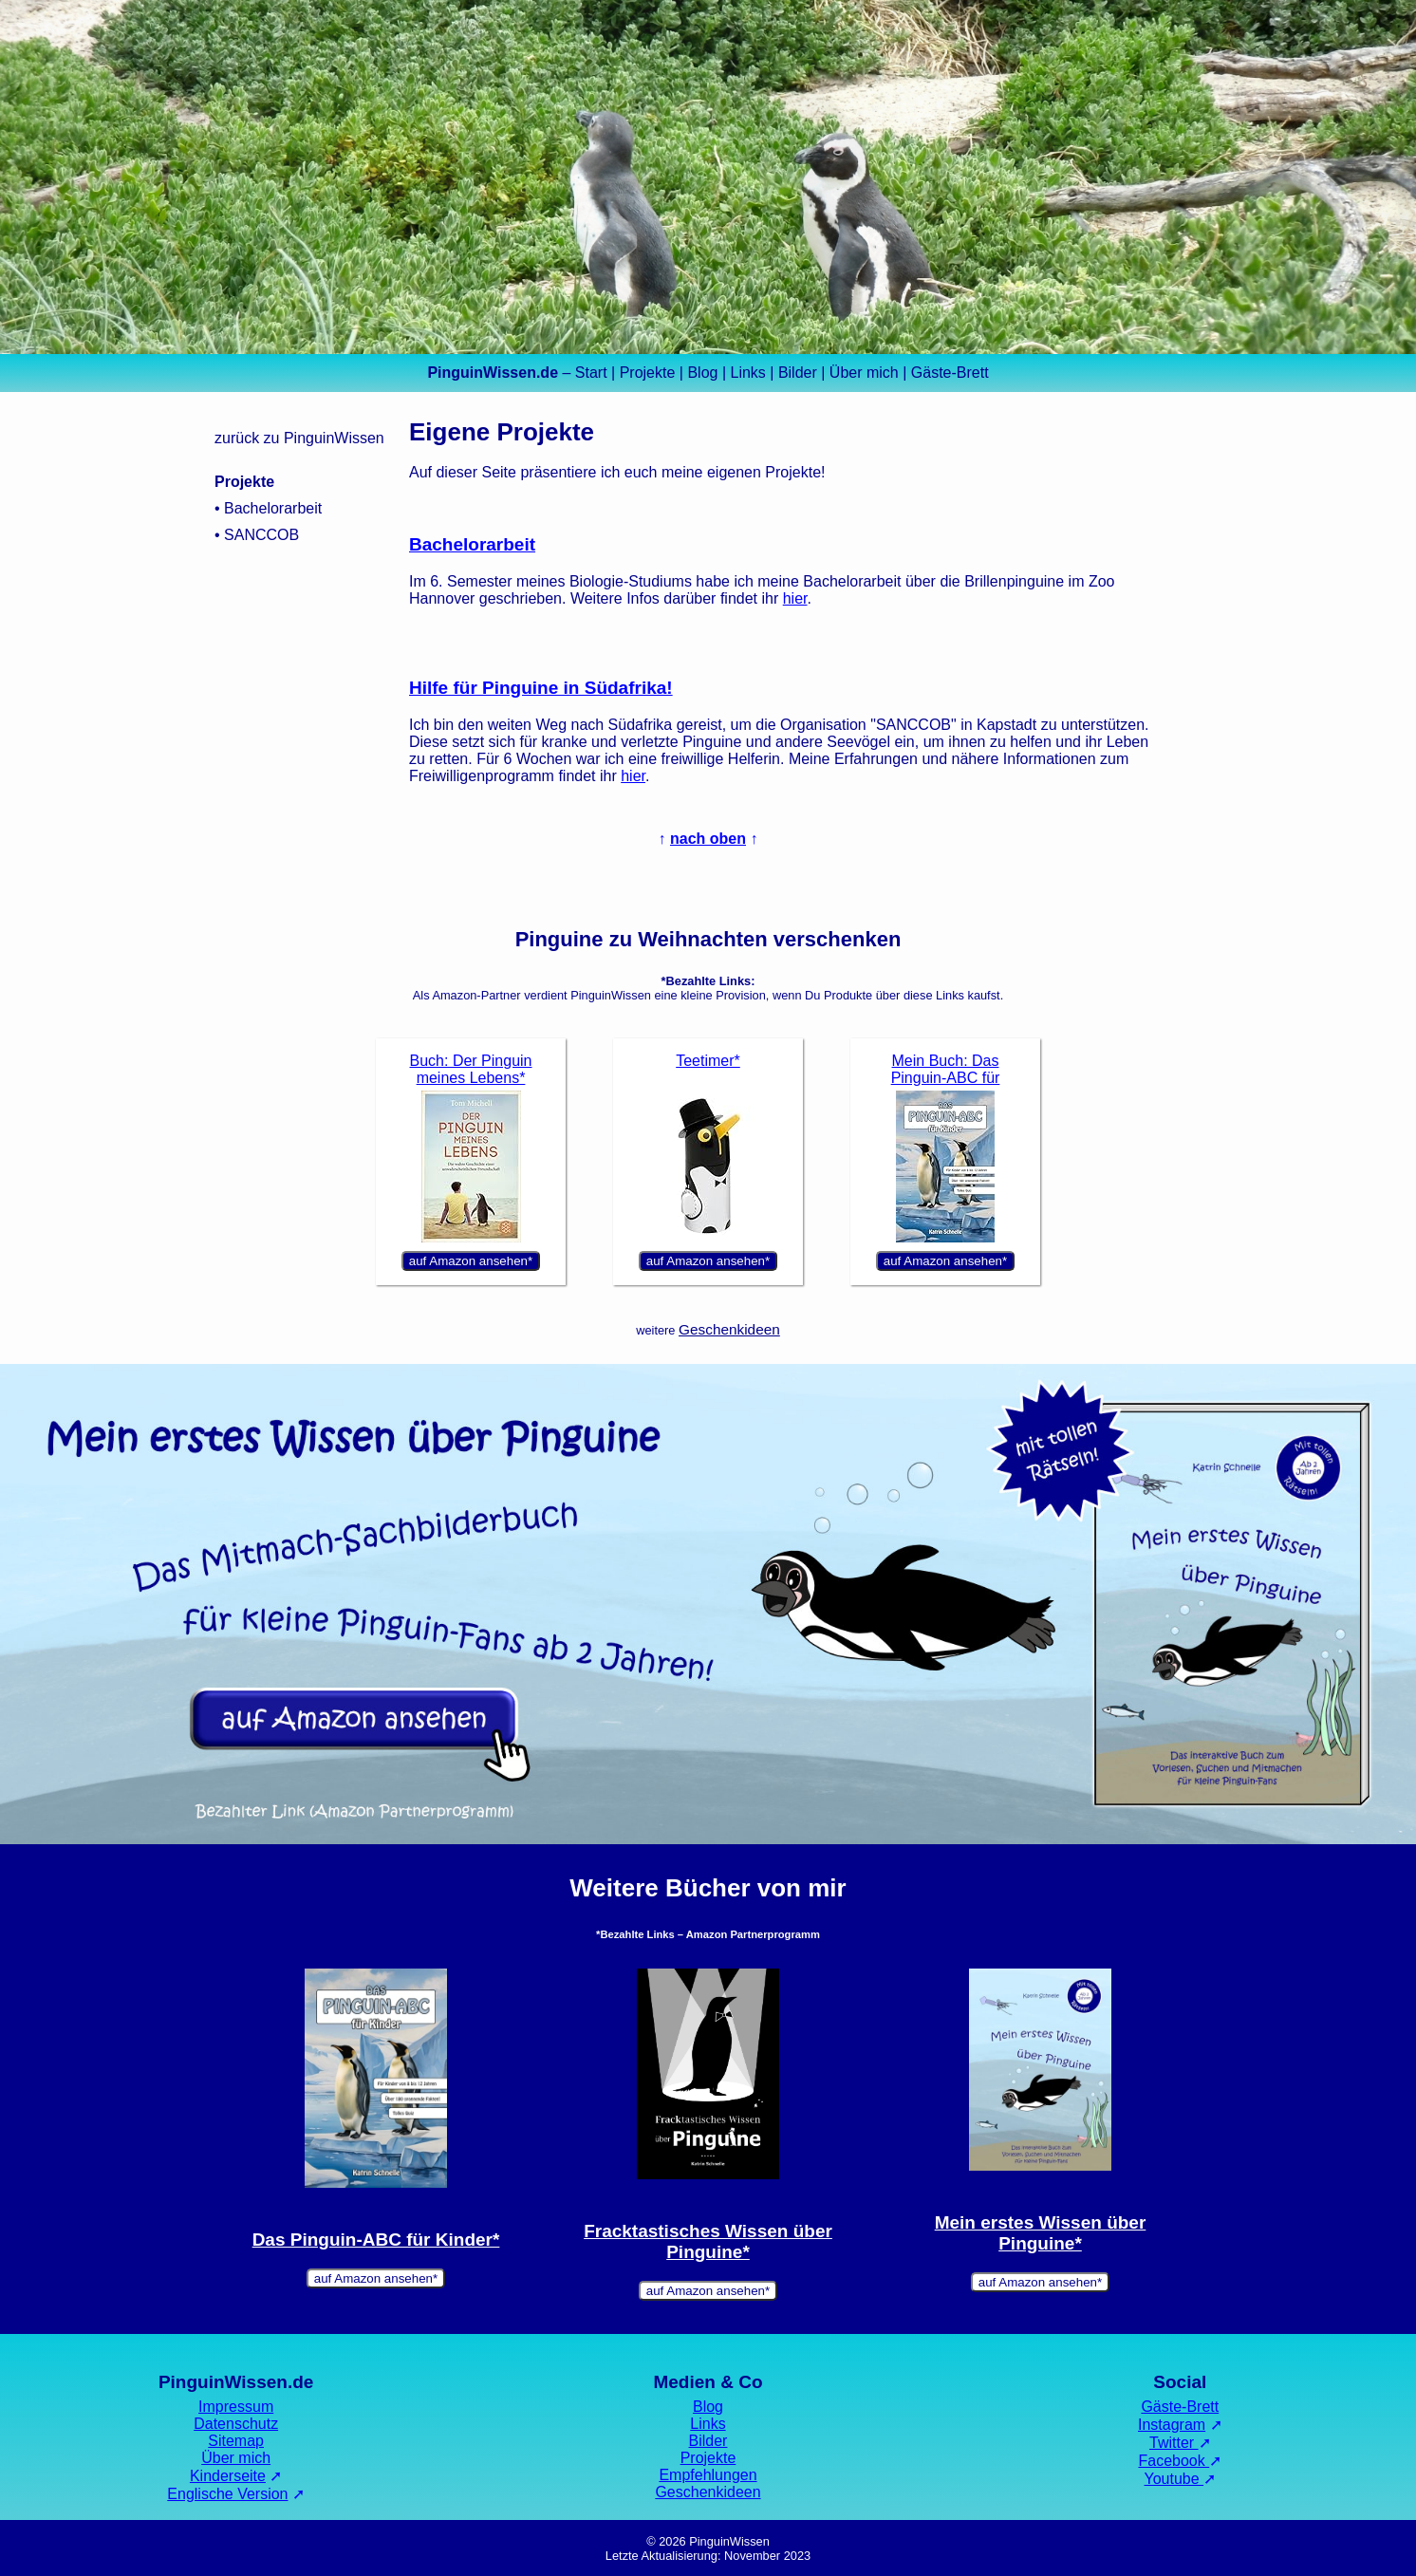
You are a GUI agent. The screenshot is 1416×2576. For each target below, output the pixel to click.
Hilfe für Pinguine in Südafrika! (541, 688)
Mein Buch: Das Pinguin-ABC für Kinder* (945, 1078)
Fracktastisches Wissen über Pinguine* (708, 2241)
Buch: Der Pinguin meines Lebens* (471, 1069)
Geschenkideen (729, 1329)
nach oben (708, 839)
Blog (702, 372)
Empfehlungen (707, 2475)
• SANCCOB (256, 535)
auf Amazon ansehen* (470, 1261)
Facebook (1173, 2461)
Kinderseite (228, 2476)
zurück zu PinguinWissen (299, 438)
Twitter (1174, 2443)
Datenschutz (236, 2424)
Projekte (648, 372)
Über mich (864, 372)
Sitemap (236, 2441)
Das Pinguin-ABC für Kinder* (376, 2239)
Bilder (797, 372)
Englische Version (227, 2494)
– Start (516, 372)
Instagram (1171, 2425)
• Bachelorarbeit (268, 508)
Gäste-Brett (950, 372)
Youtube (1174, 2479)
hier (795, 598)
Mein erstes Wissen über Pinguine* (1040, 2232)
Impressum (235, 2407)
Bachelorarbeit (472, 544)
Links (747, 372)
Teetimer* (708, 1061)
